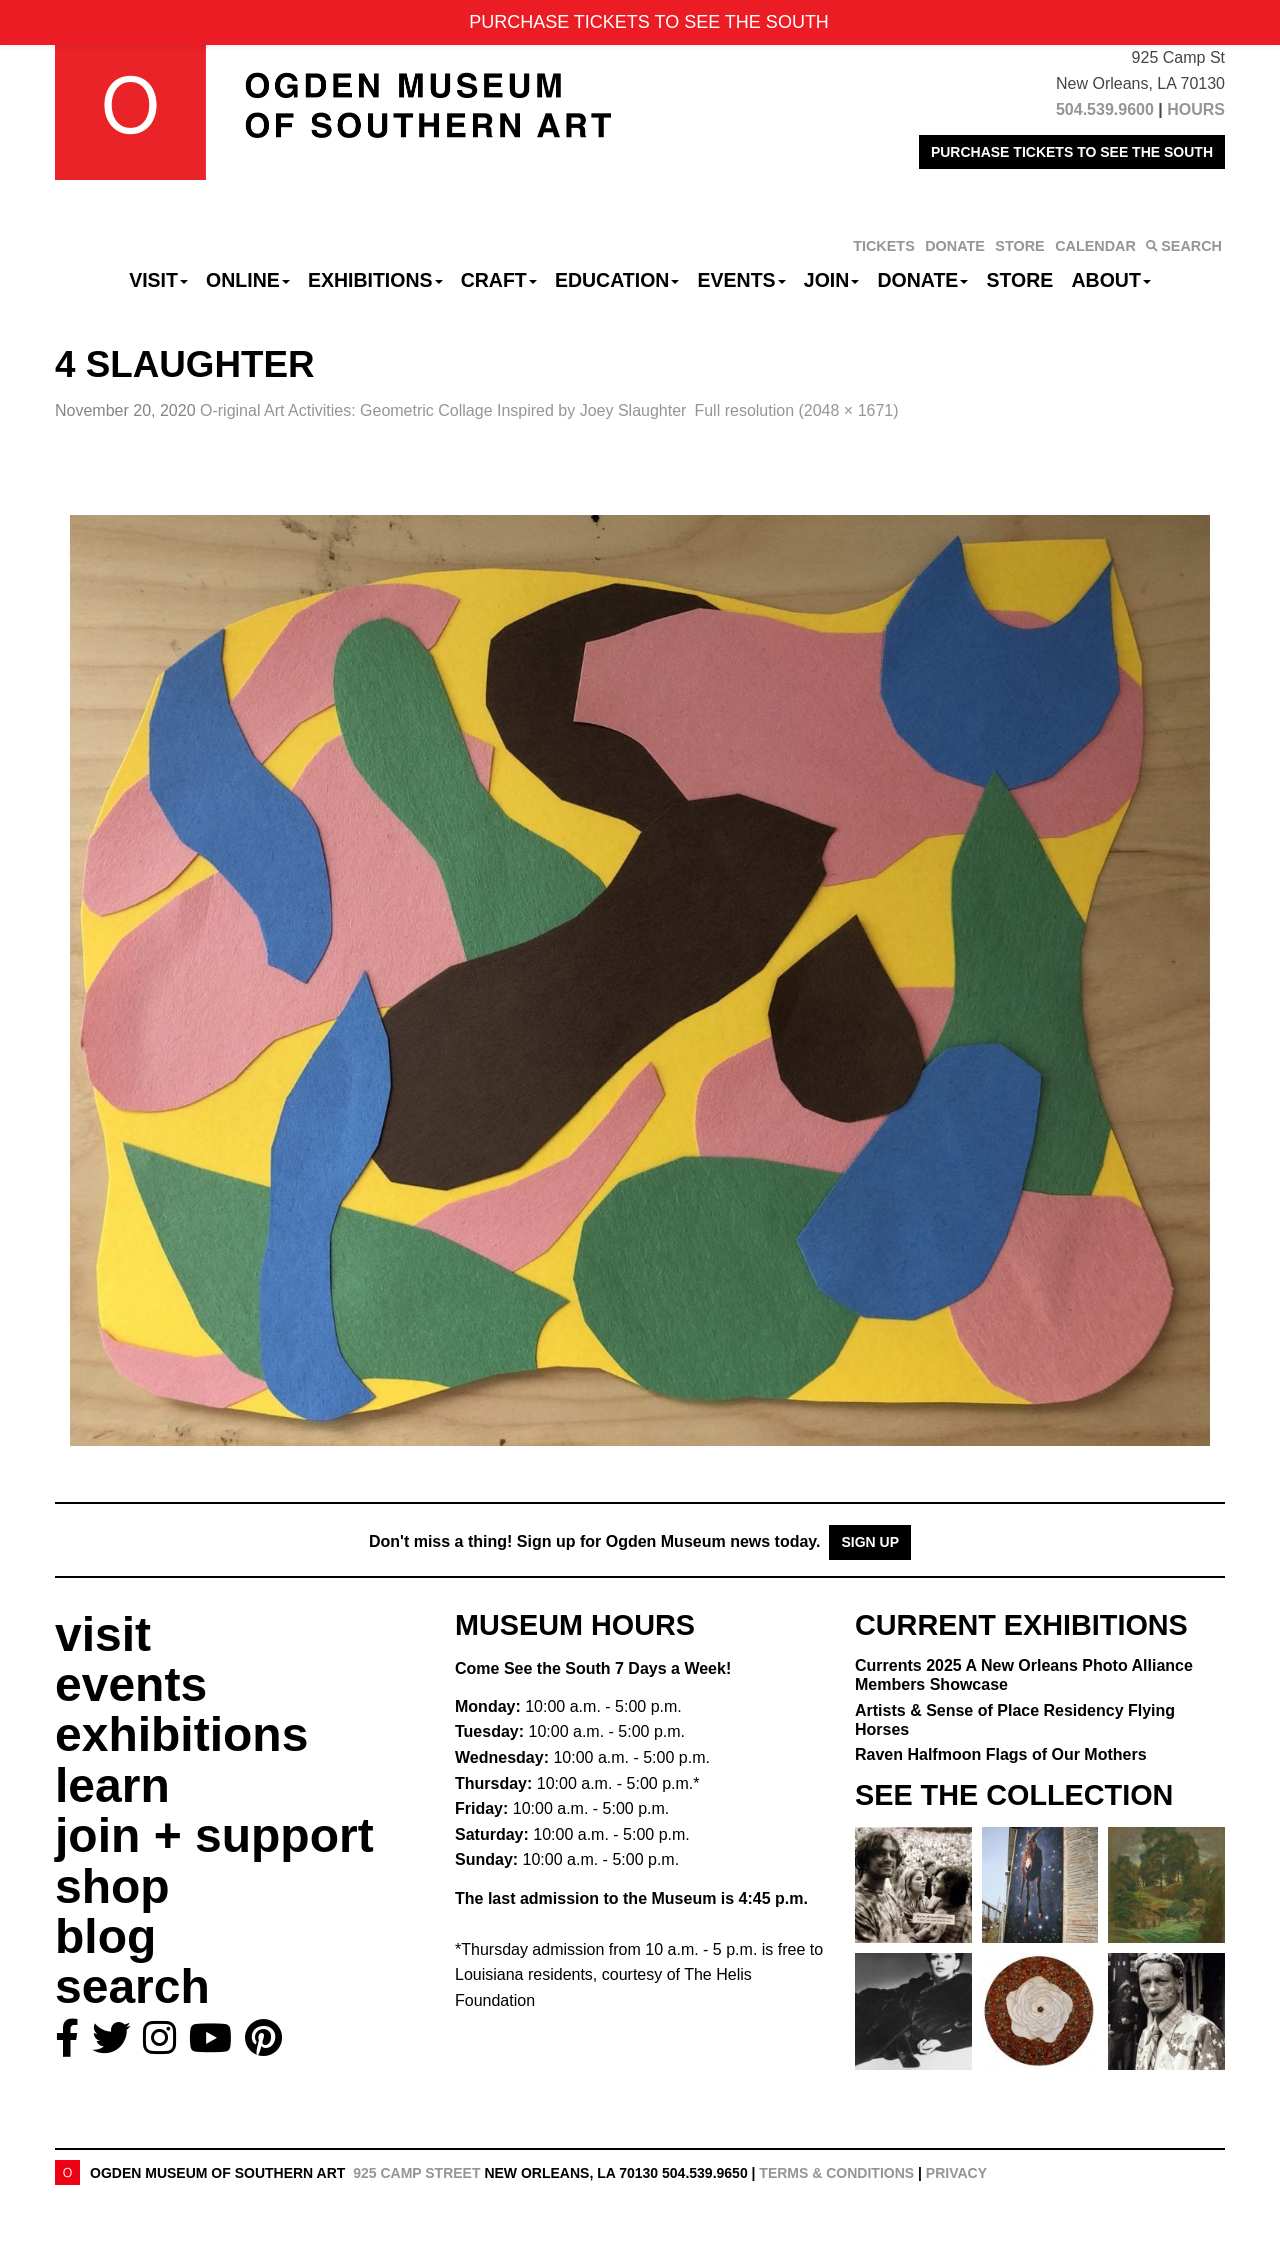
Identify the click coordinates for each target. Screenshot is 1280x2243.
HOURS (1196, 109)
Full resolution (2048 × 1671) (796, 410)
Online (248, 280)
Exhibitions (375, 280)
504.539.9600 (1105, 109)
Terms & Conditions (836, 2173)
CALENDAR (1095, 246)
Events (742, 280)
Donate (922, 280)
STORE (1019, 246)
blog (105, 1936)
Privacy (956, 2173)
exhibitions (181, 1734)
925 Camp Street (416, 2173)
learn (112, 1785)
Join (832, 280)
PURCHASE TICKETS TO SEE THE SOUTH (1072, 152)
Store (1020, 280)
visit (103, 1634)
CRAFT (499, 280)
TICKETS (884, 246)
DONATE (955, 246)
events (131, 1684)
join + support (214, 1835)
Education (617, 280)
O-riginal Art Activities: (443, 410)
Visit (158, 280)
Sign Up (870, 1542)
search (132, 1986)
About (1111, 280)
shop (112, 1886)
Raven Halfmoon (1001, 1754)
